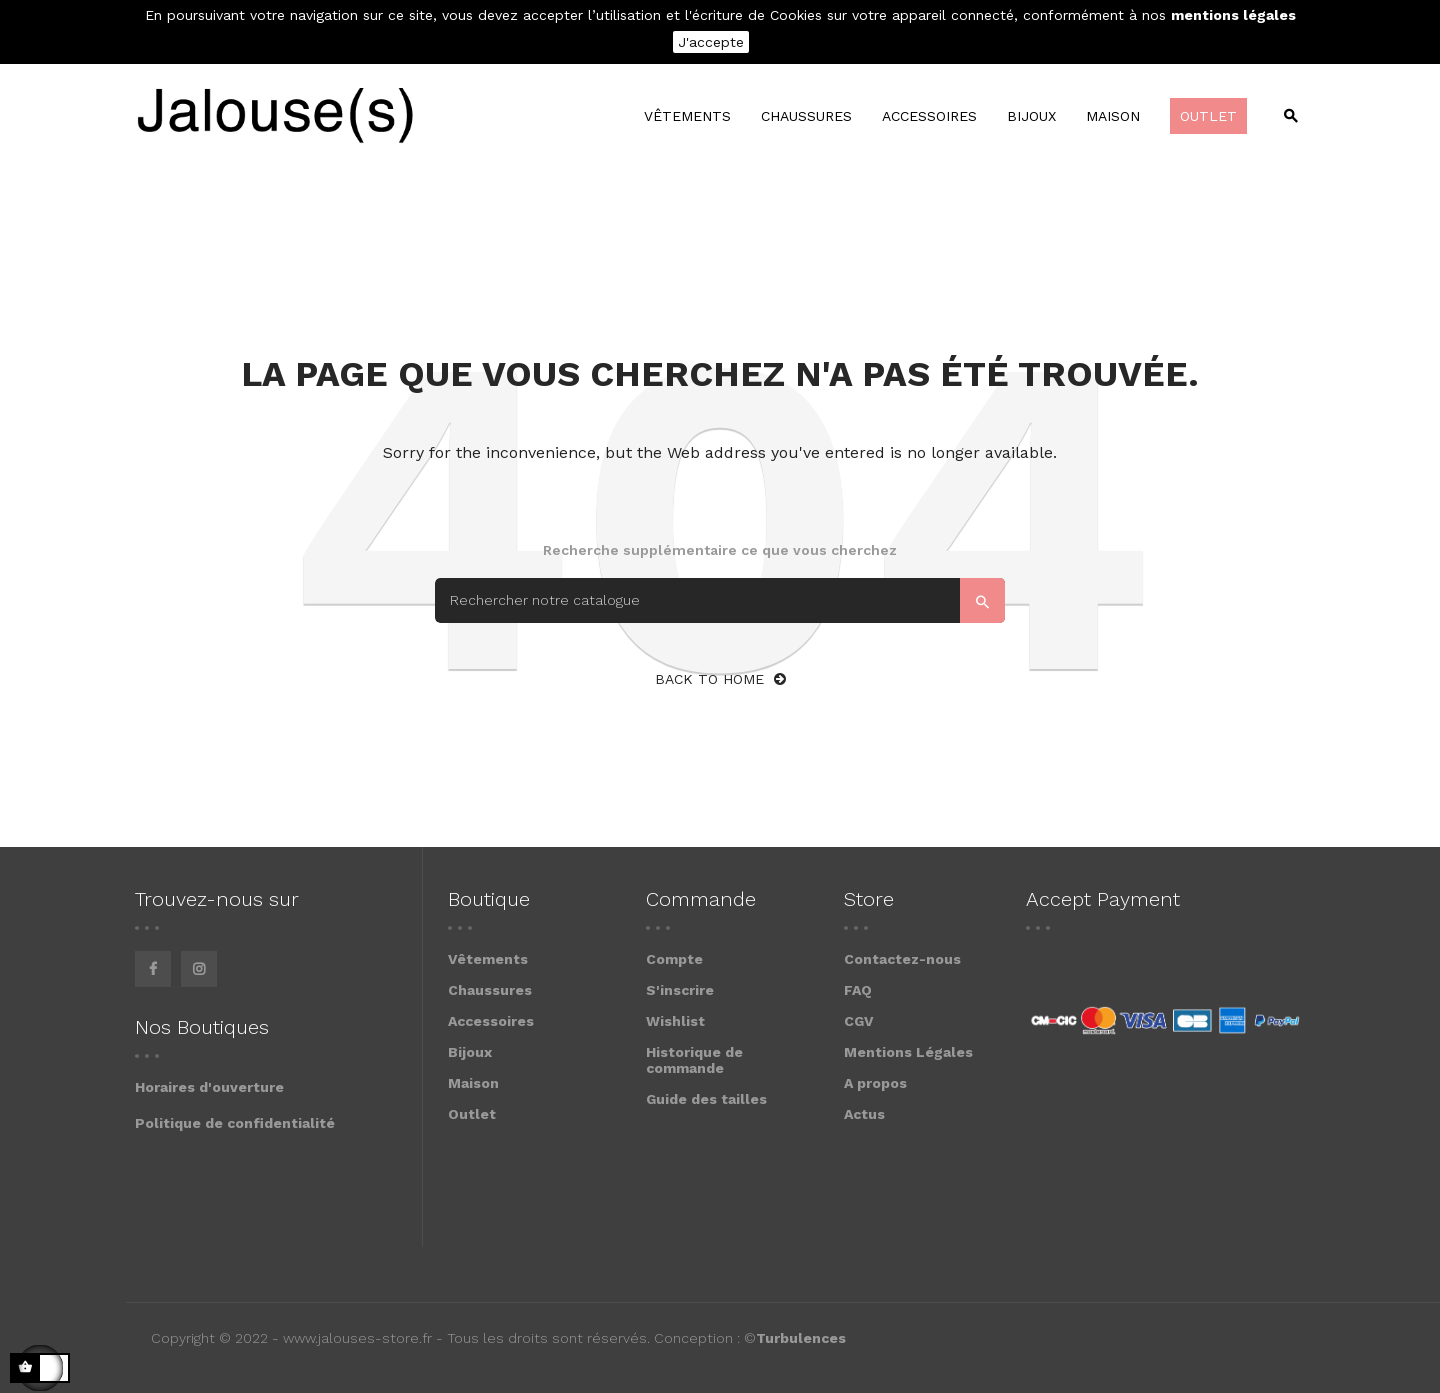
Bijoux (470, 1052)
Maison (473, 1083)
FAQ (858, 990)
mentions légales (1233, 15)
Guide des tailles (706, 1099)
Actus (864, 1114)
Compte (674, 959)
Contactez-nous (902, 959)
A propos (875, 1083)
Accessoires (491, 1021)
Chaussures (490, 990)
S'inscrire (680, 990)
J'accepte (711, 42)
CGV (859, 1021)
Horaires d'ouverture (209, 1087)
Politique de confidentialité (235, 1123)
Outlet (472, 1114)
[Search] (720, 600)
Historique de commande (694, 1060)
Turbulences (801, 1338)
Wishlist (675, 1021)
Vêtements (488, 959)
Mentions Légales (908, 1052)
